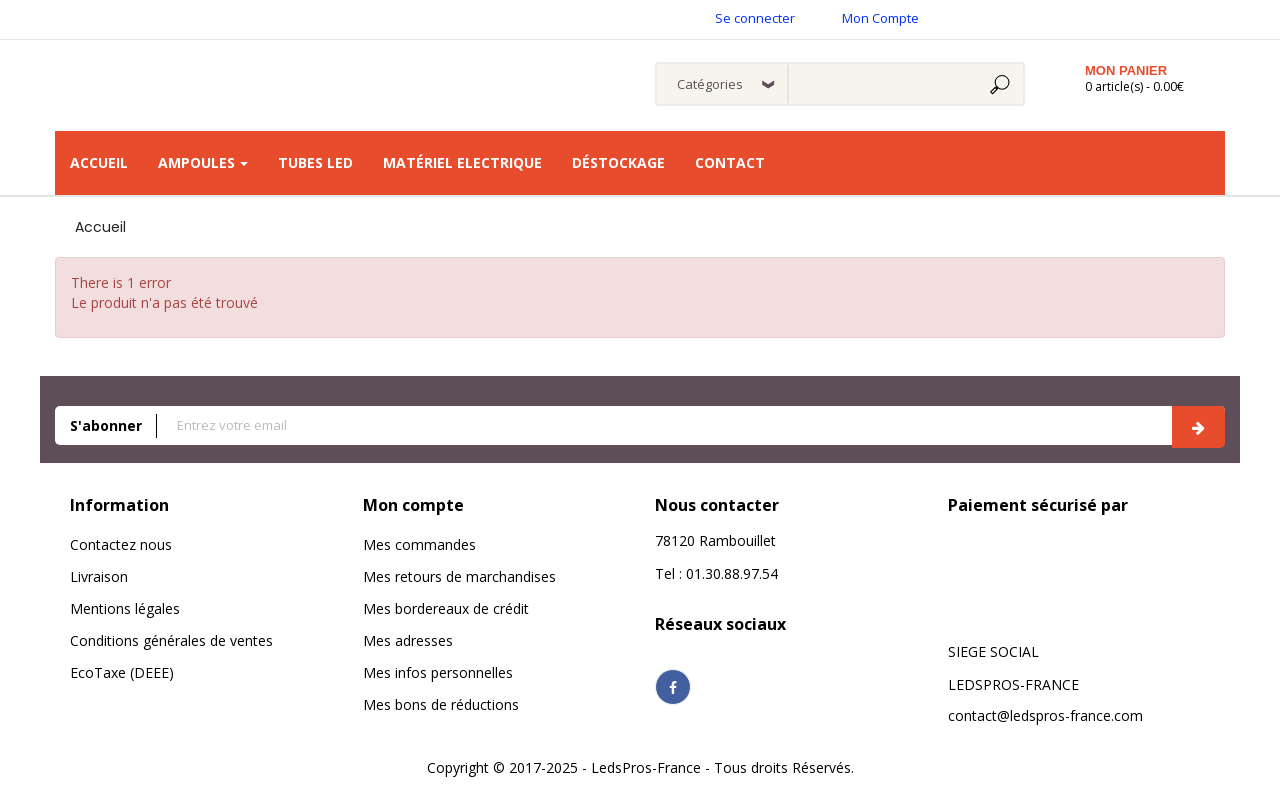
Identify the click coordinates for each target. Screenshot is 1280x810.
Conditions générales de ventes (171, 640)
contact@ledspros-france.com (1045, 715)
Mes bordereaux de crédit (446, 608)
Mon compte (413, 505)
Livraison (99, 576)
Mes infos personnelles (438, 672)
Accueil (100, 227)
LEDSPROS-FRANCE (1013, 684)
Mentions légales (125, 608)
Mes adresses (408, 640)
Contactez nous (121, 544)
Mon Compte (880, 18)
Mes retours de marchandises (459, 576)
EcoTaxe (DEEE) (122, 672)
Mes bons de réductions (441, 704)
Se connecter (755, 18)
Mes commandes (419, 544)
